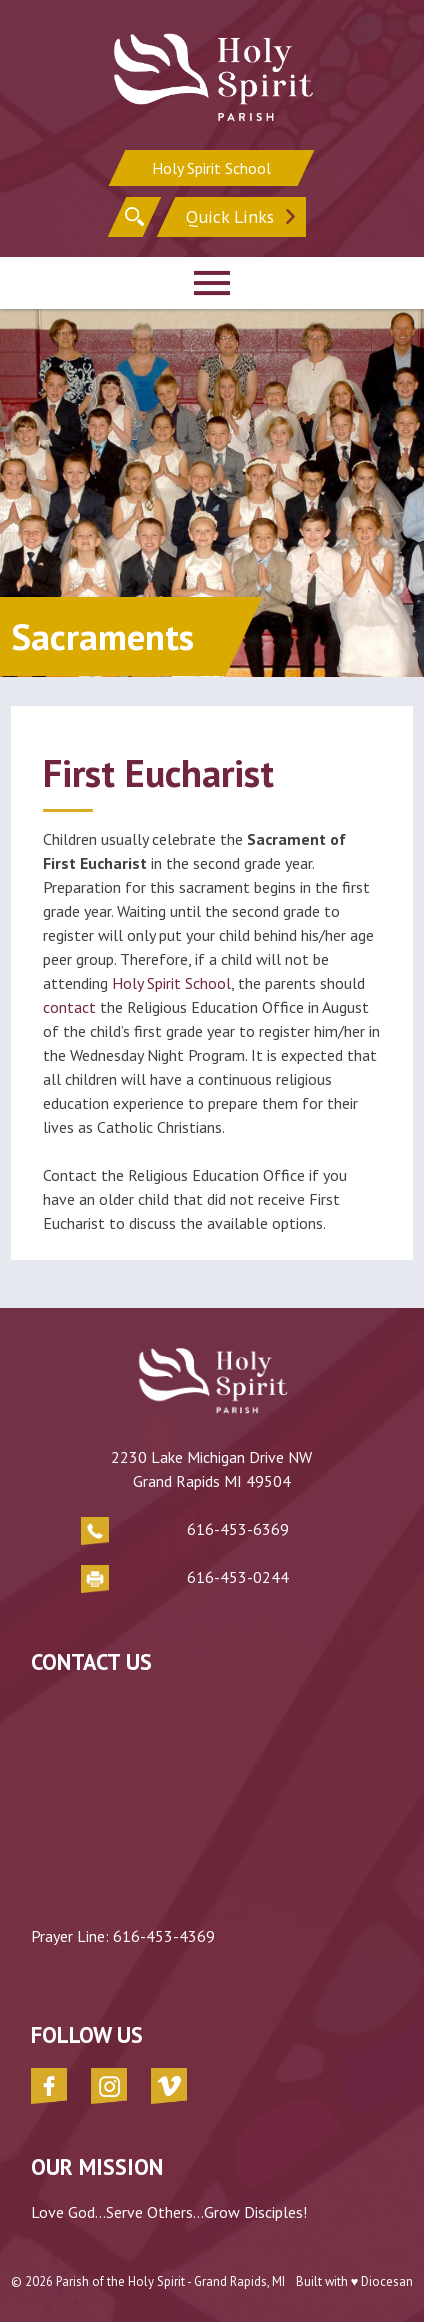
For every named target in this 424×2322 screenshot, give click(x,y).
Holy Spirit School (211, 168)
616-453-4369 (164, 1936)
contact (71, 1007)
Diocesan (387, 2281)
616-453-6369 (238, 1529)
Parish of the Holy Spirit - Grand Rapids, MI (170, 2281)
